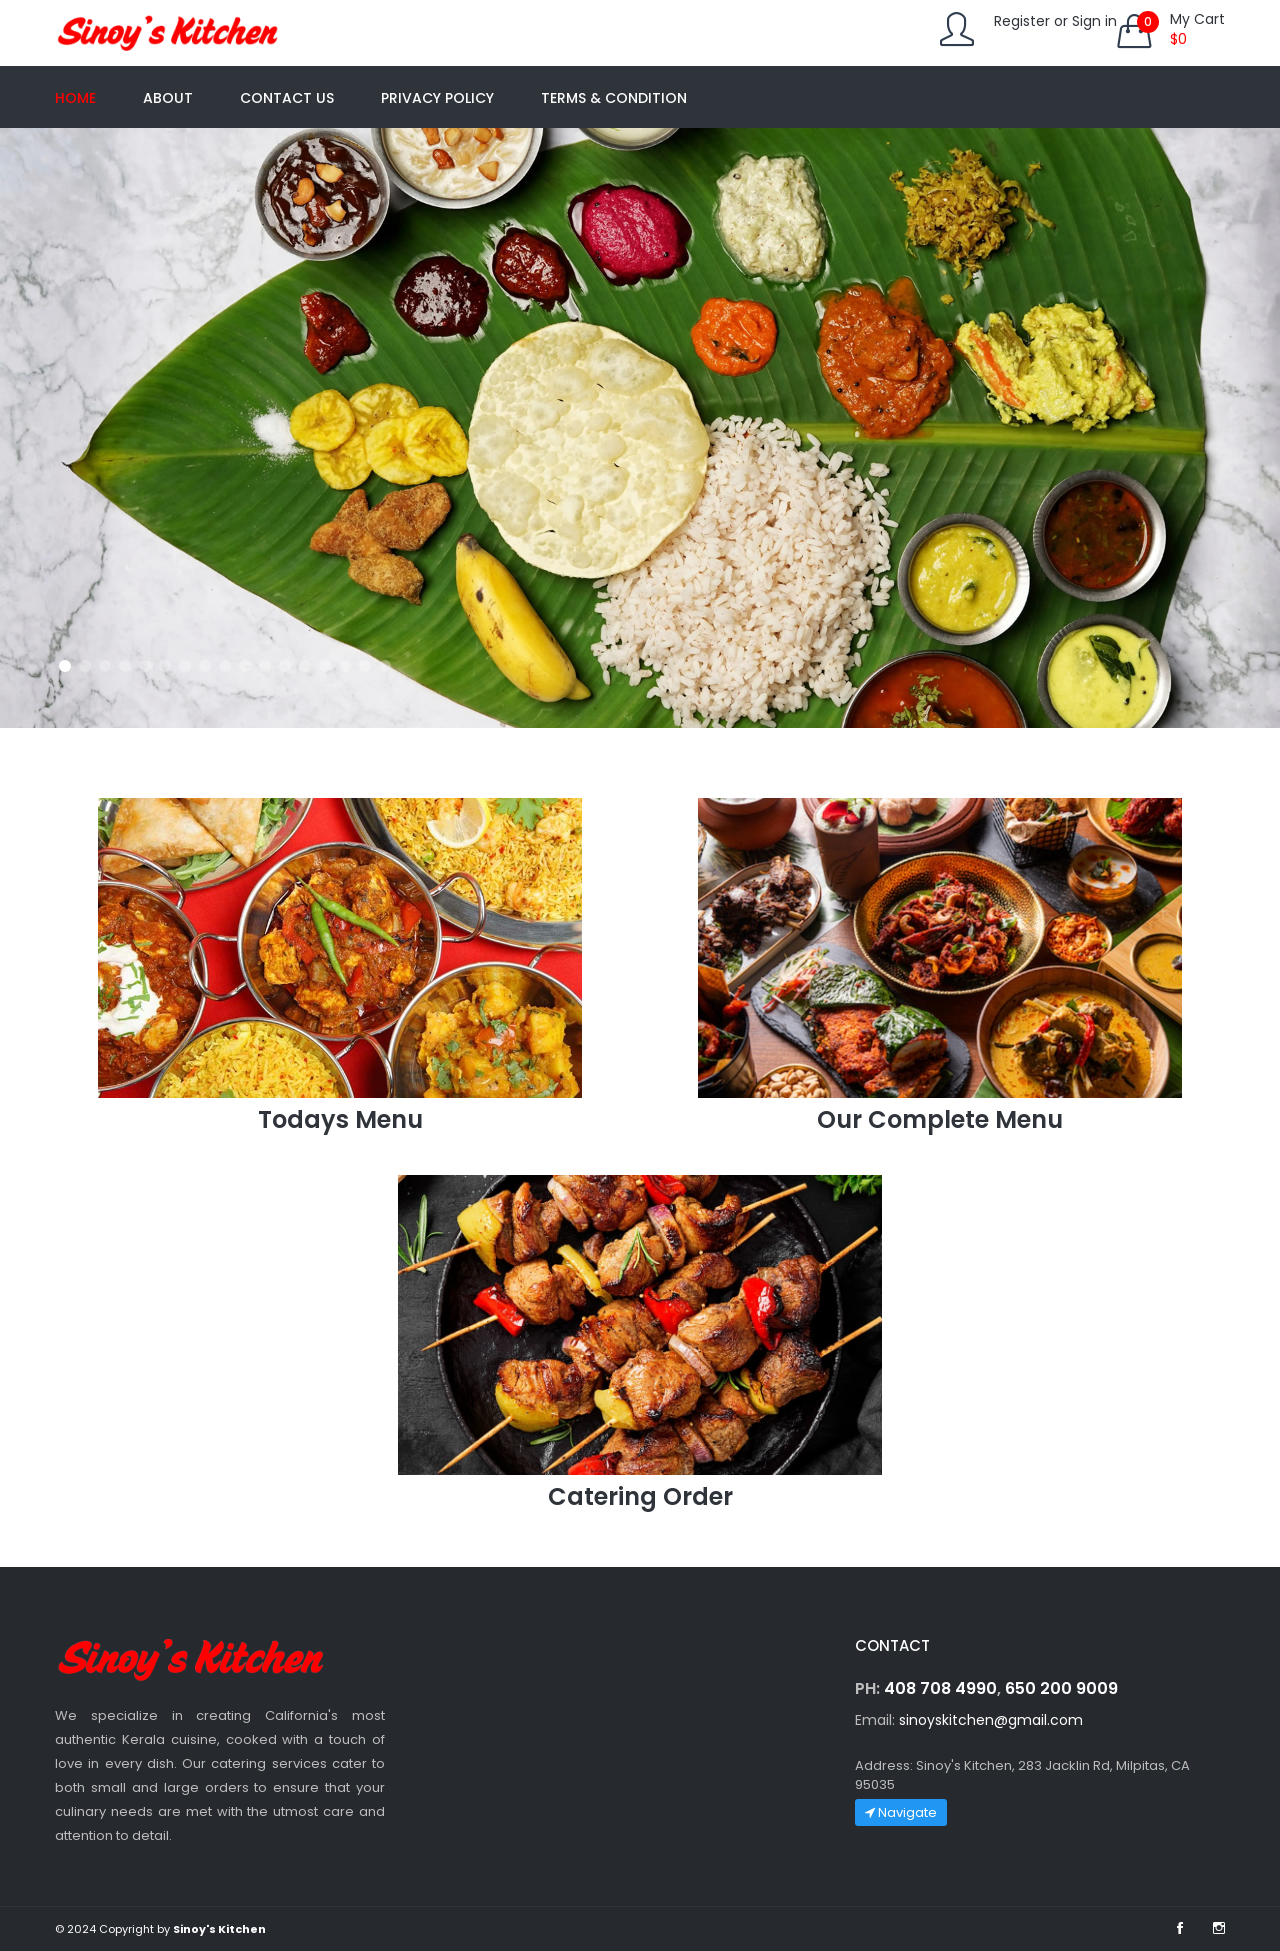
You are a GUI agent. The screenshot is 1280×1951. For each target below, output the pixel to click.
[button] (65, 666)
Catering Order (640, 1496)
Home (75, 98)
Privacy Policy (437, 98)
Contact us (287, 98)
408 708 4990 (940, 1688)
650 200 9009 (1061, 1688)
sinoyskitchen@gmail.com (991, 1720)
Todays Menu (340, 1119)
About (168, 98)
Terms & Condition (614, 98)
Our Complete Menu (940, 1119)
